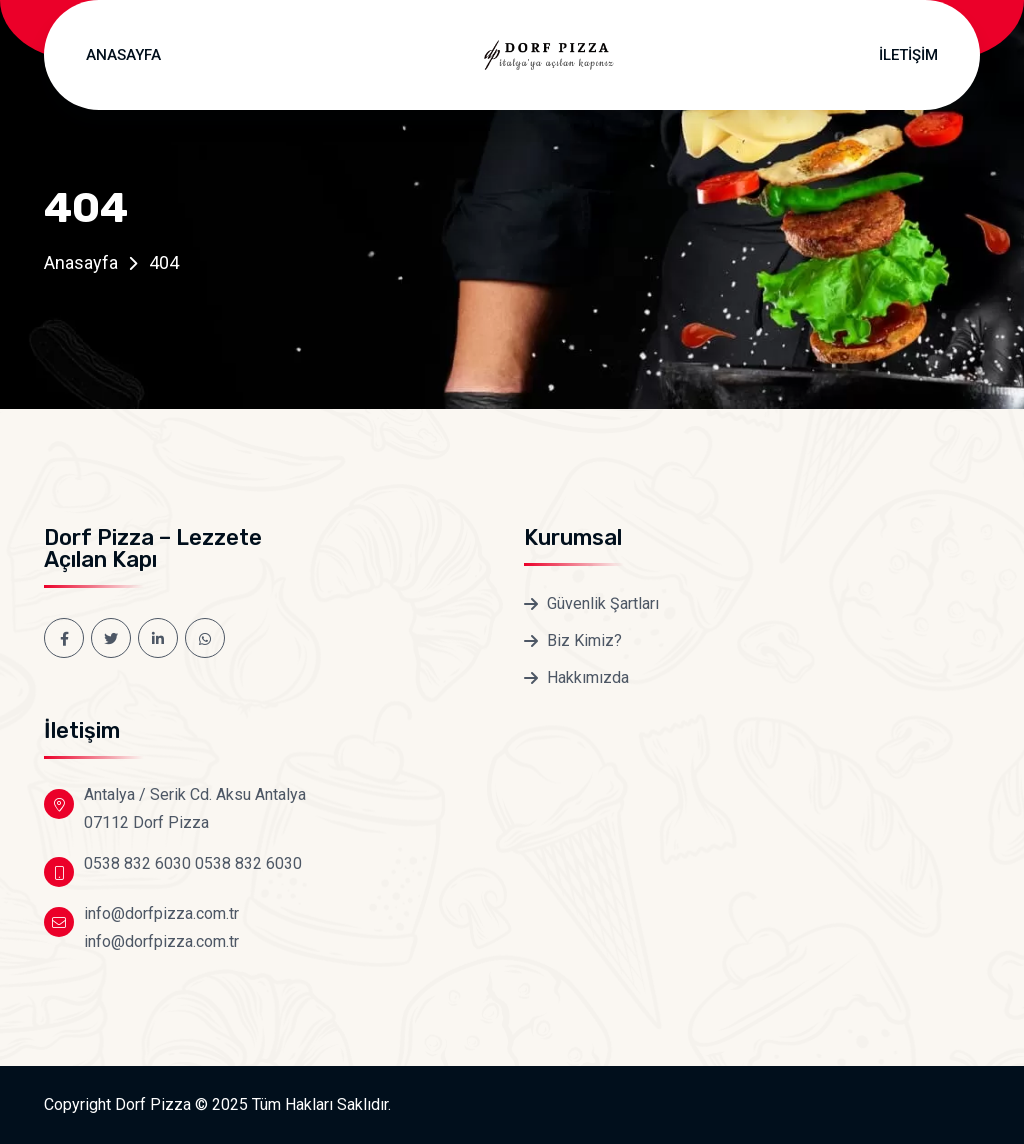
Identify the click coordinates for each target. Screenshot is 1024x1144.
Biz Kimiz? (584, 640)
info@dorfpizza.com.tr (161, 913)
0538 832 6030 (137, 863)
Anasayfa (123, 55)
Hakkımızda (588, 677)
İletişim (908, 55)
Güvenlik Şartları (603, 603)
